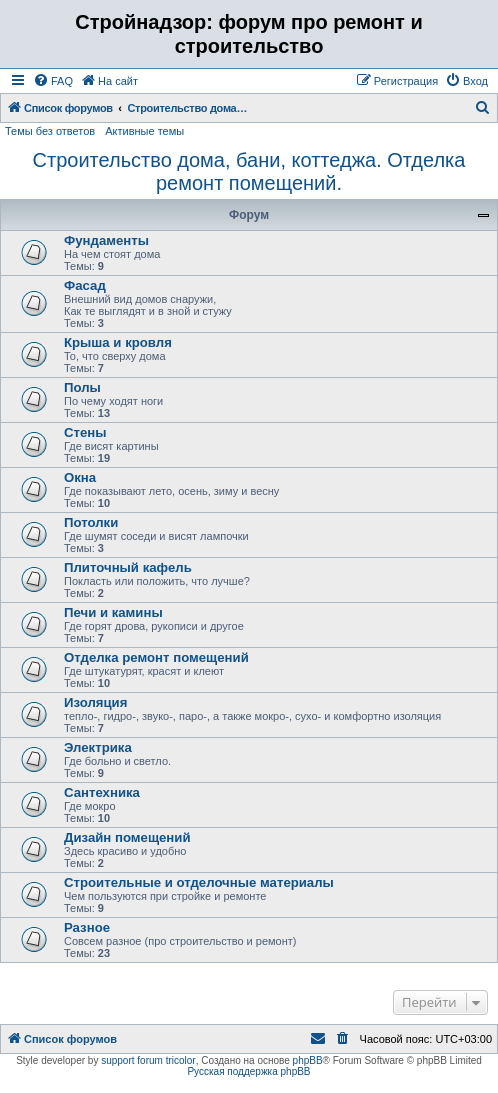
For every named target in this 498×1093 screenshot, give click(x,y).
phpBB (308, 1060)
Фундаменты (106, 240)
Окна (80, 477)
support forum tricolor (148, 1060)
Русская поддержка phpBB (248, 1071)
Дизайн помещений (127, 837)
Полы (82, 387)
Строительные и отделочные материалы (199, 882)
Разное (87, 927)
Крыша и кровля (118, 342)
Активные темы (144, 131)
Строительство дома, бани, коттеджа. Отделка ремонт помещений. (249, 171)
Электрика (98, 747)
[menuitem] (53, 81)
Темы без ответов (50, 131)
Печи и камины (113, 612)
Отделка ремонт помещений (156, 657)
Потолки (91, 522)
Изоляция (95, 702)
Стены (85, 432)
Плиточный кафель (128, 567)
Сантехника (102, 792)
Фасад (85, 285)
